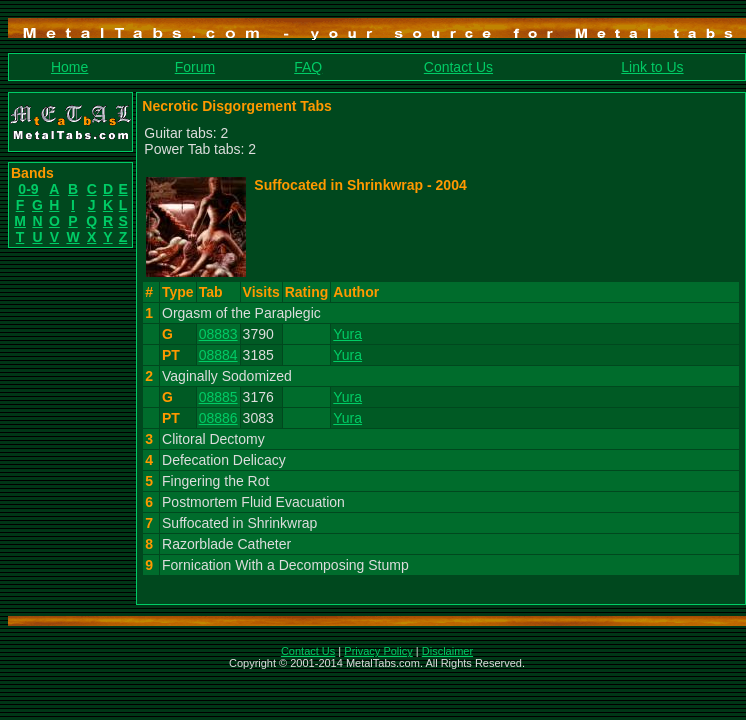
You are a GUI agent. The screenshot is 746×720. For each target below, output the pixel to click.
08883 (218, 334)
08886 (218, 418)
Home (69, 67)
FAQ (308, 67)
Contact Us (458, 67)
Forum (195, 67)
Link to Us (652, 67)
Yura (347, 334)
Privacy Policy (378, 651)
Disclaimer (447, 651)
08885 (218, 397)
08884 (218, 355)
